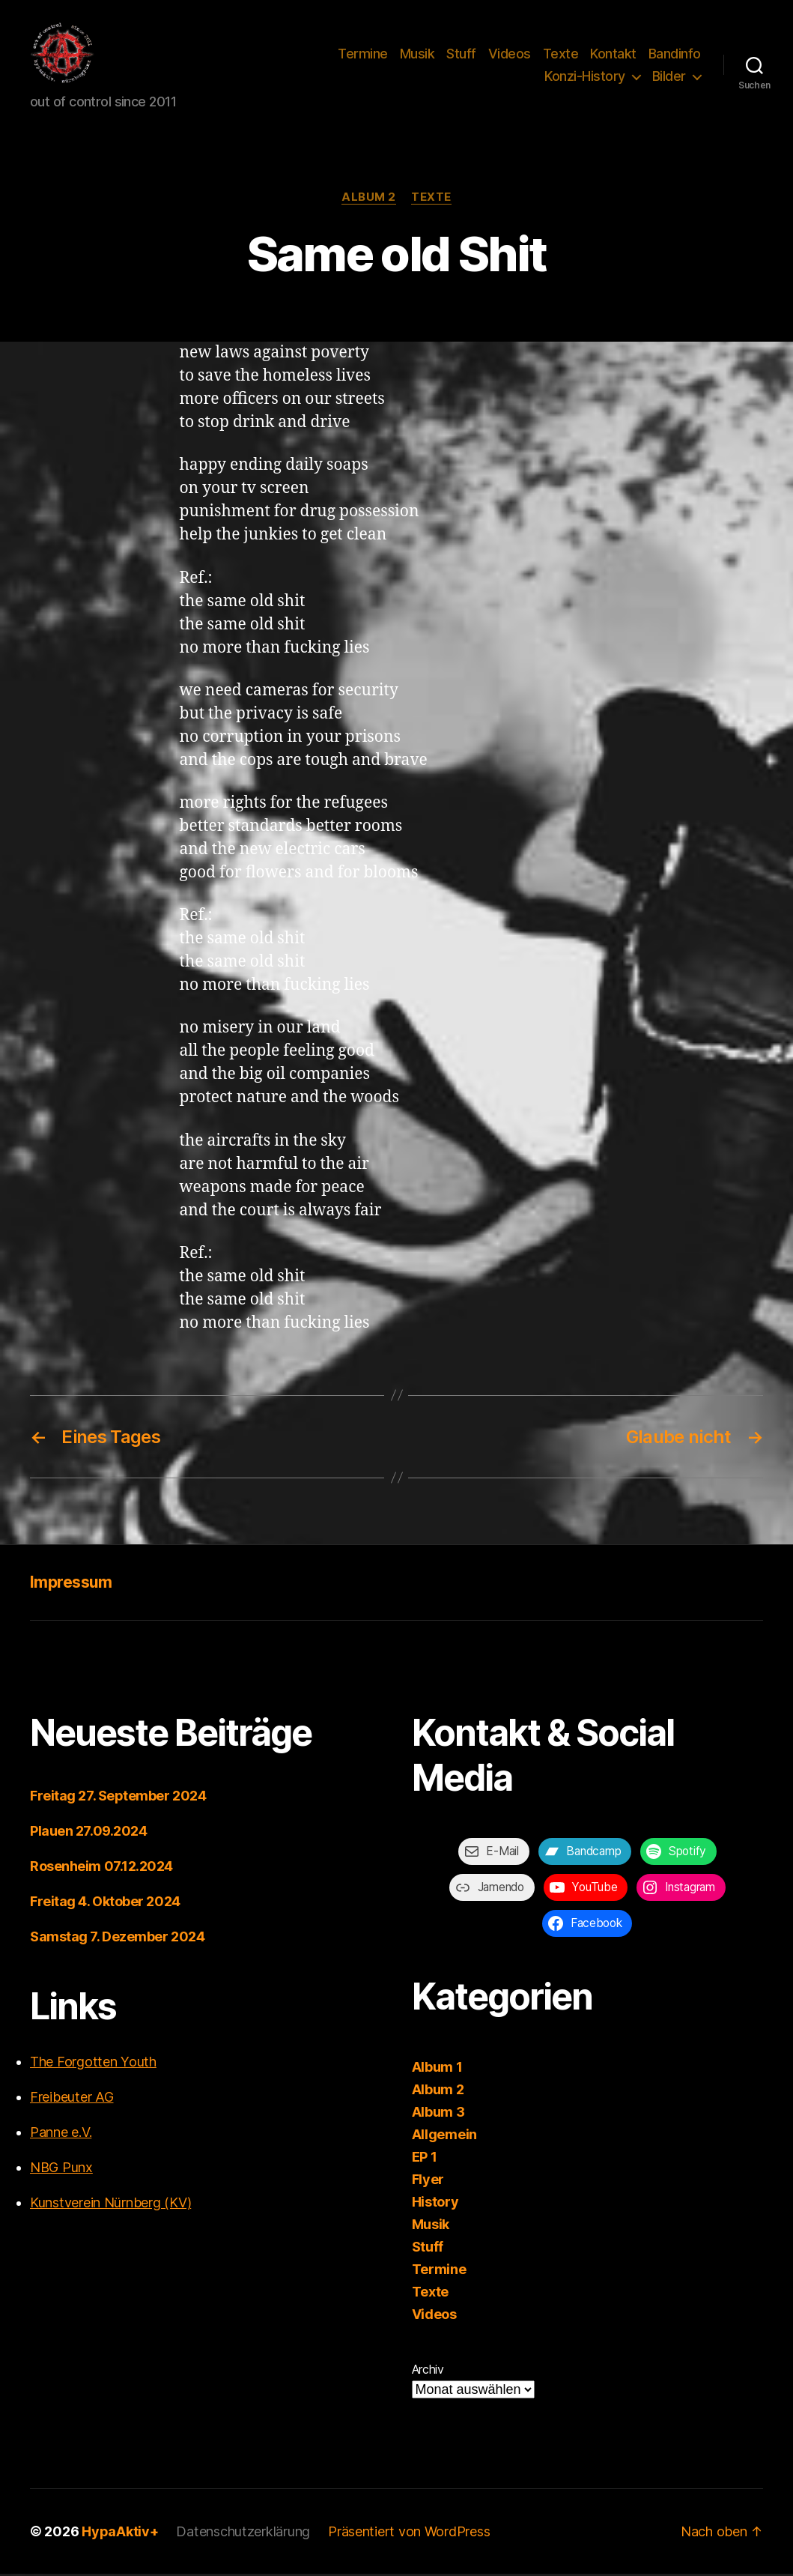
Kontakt (613, 55)
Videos (509, 55)
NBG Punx (61, 2169)
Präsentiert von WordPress (409, 2534)
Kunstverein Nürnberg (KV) (110, 2205)
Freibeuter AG (72, 2099)
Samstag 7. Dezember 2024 (117, 1939)
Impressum (71, 1584)
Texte (561, 55)
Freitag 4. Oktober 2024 (105, 1903)
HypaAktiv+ (120, 2534)
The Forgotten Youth (93, 2064)
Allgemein (445, 2136)
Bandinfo (674, 55)
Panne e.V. (60, 2134)
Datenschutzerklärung (243, 2534)
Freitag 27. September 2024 (118, 1798)
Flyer (428, 2181)
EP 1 (424, 2159)
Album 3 (438, 2114)
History (435, 2204)
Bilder (669, 77)
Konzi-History (584, 77)
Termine (363, 55)
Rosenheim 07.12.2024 (101, 1868)
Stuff (461, 55)
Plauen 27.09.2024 (88, 1833)
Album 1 (437, 2069)
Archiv (428, 2371)
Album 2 (368, 199)
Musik (417, 55)
